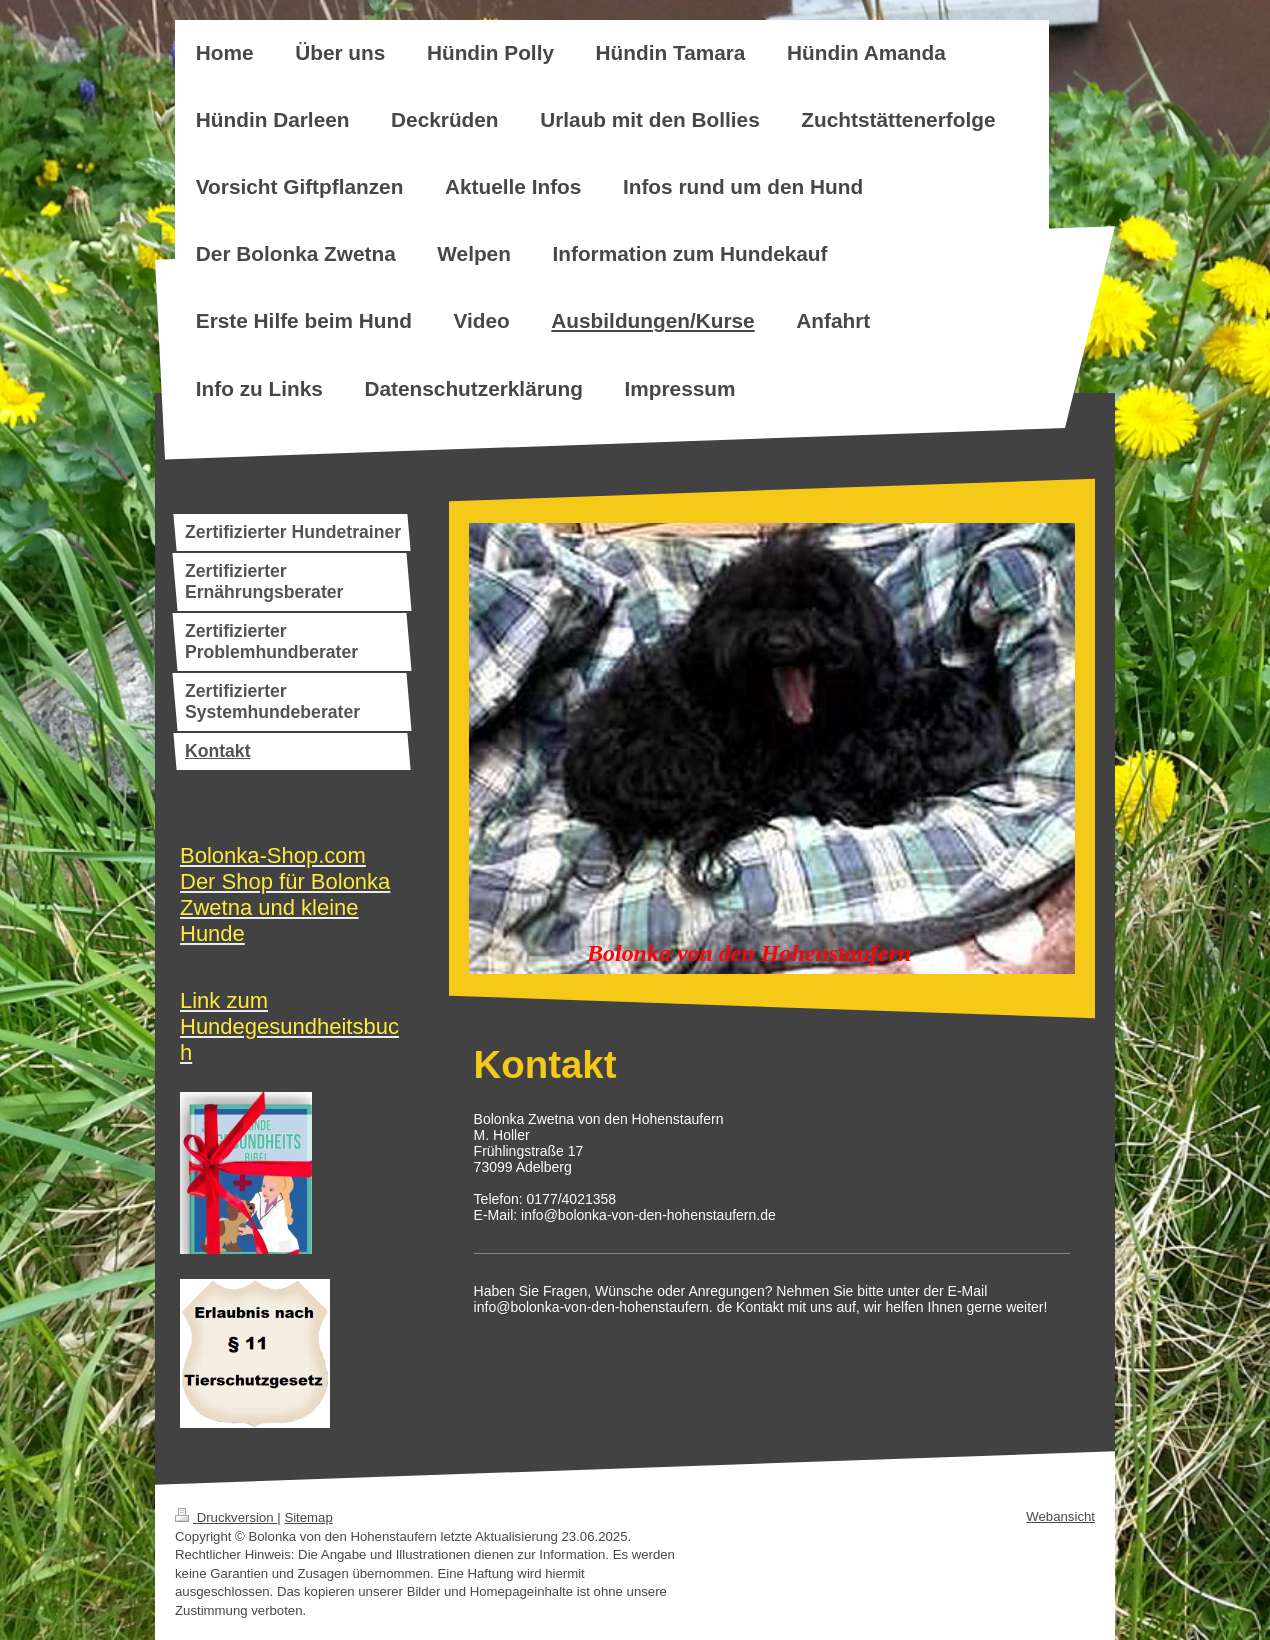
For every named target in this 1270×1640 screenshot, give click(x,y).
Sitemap (308, 1517)
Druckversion (226, 1517)
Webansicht (1060, 1516)
